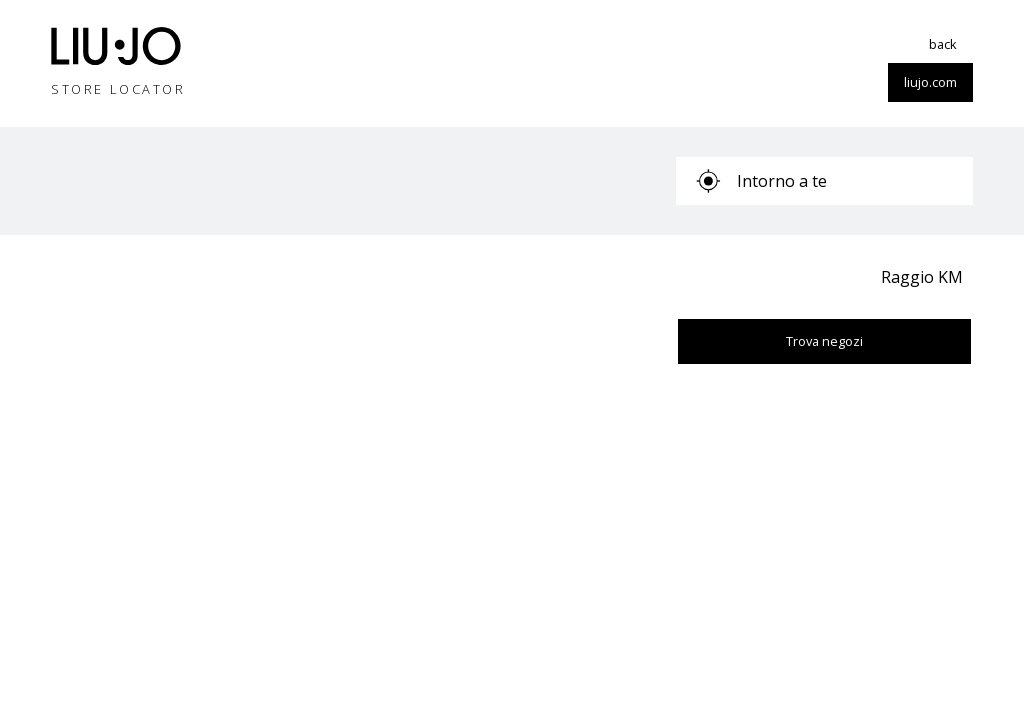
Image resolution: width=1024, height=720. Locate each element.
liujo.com (930, 82)
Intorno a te (761, 181)
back (943, 44)
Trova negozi (824, 341)
